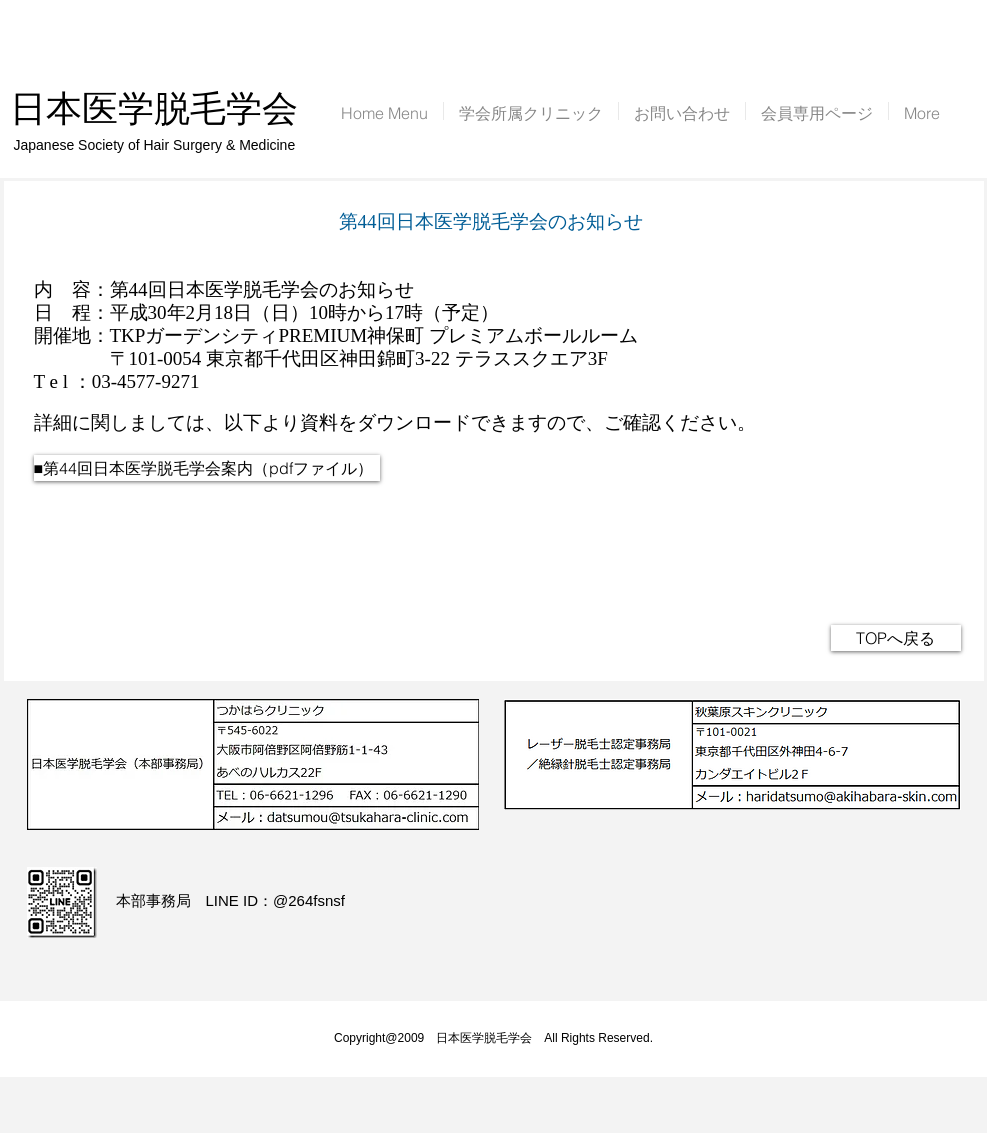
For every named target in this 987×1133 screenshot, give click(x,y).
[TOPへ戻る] (896, 638)
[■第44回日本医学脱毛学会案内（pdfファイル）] (207, 468)
